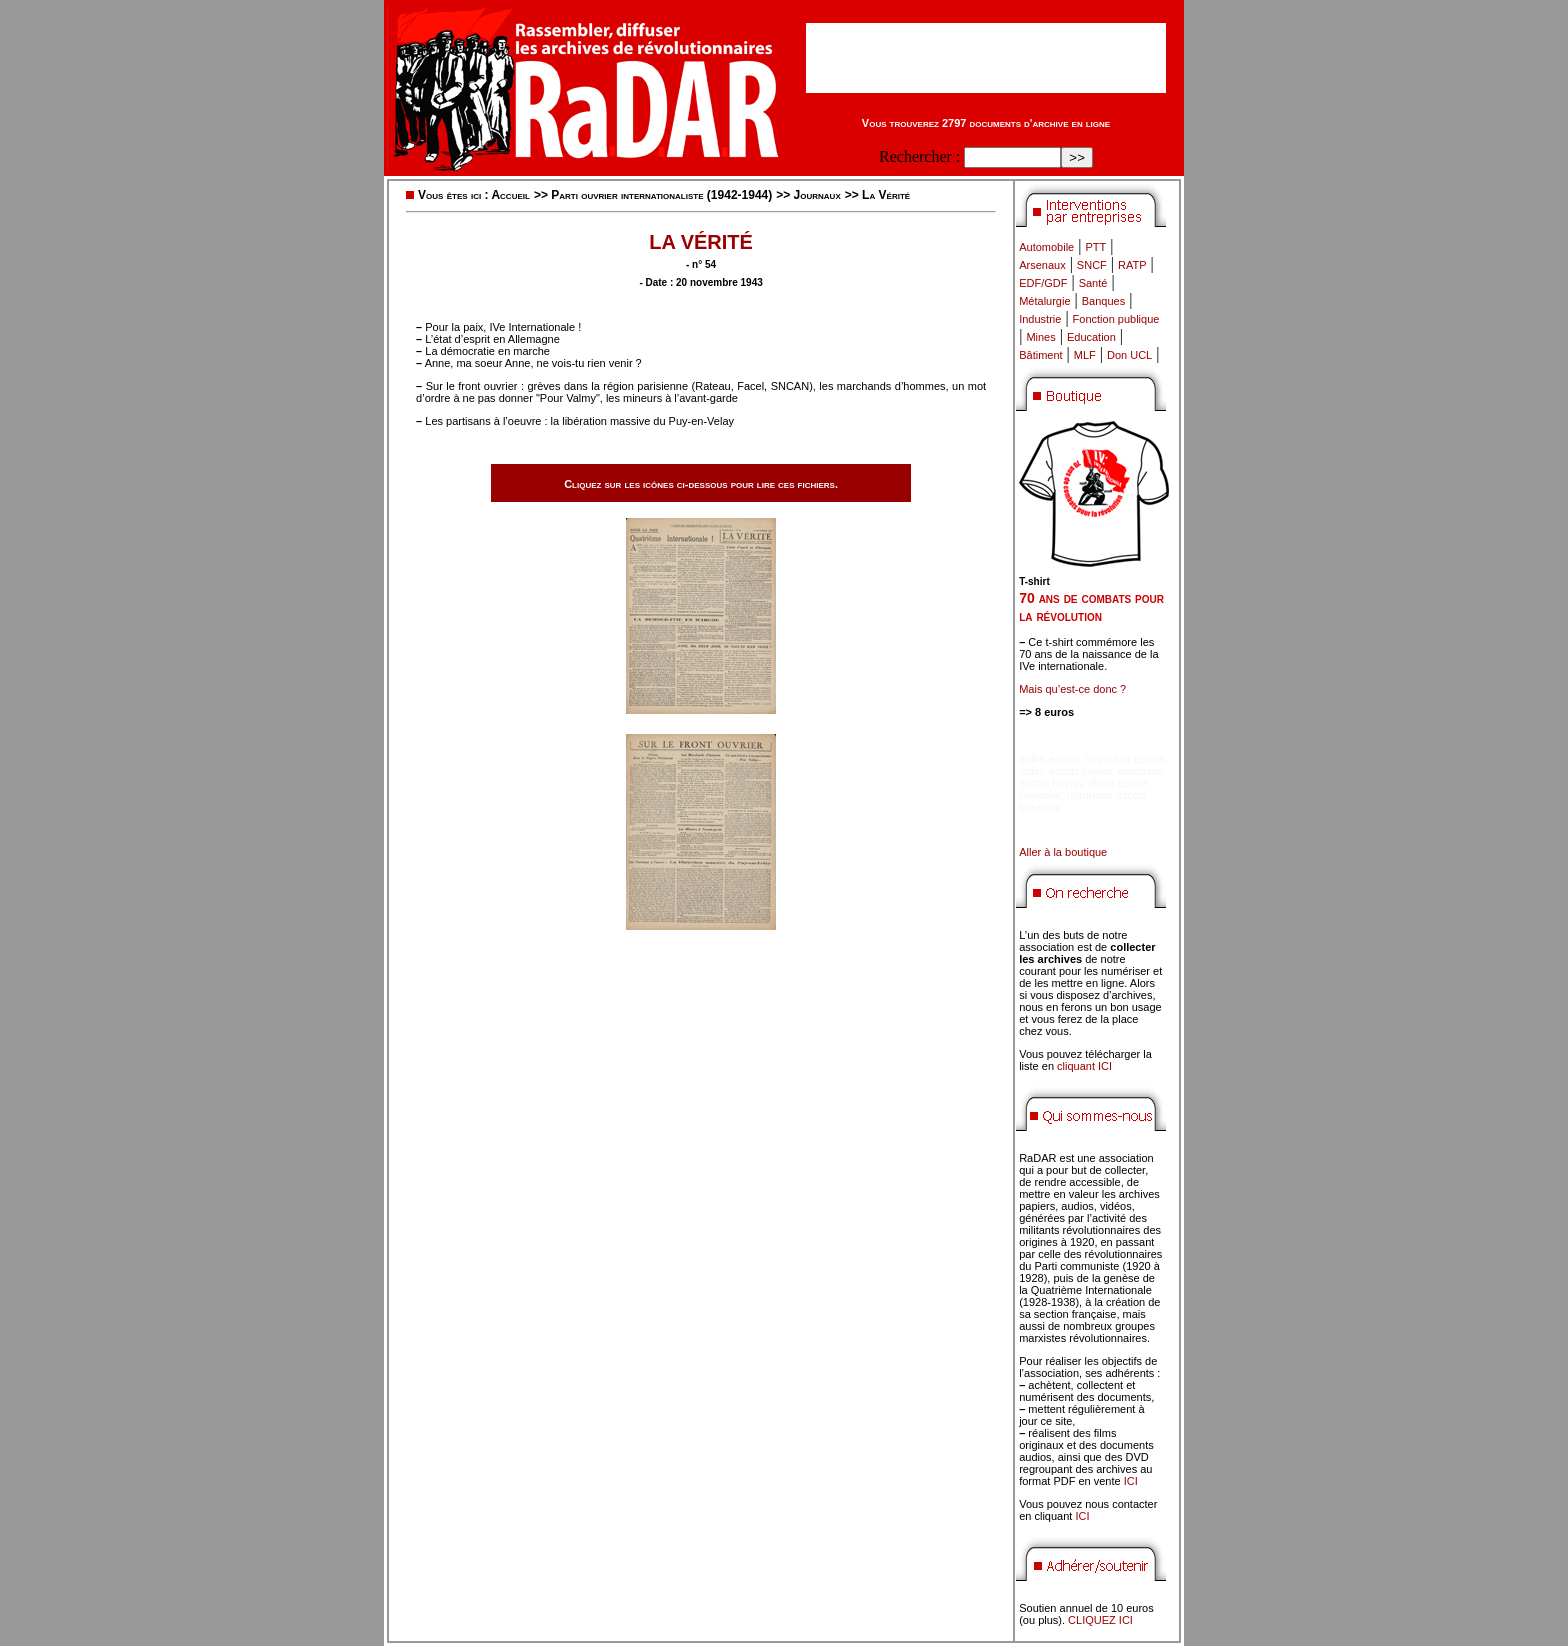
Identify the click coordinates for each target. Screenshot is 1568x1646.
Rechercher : (919, 156)
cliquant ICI (1084, 1066)
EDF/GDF (1043, 283)
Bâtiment (1040, 355)
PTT (1095, 247)
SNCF (1092, 265)
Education (1091, 337)
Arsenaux (1042, 265)
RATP (1132, 265)
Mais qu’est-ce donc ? (1072, 689)
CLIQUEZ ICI (1100, 1620)
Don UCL (1129, 355)
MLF (1085, 355)
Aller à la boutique (1063, 852)
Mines (1040, 337)
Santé (1093, 283)
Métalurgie (1044, 301)
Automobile (1046, 247)
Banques (1103, 301)
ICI (1131, 1481)
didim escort (1048, 759)
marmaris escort (1124, 759)
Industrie (1040, 319)
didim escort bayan (1065, 771)
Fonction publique (1116, 319)
